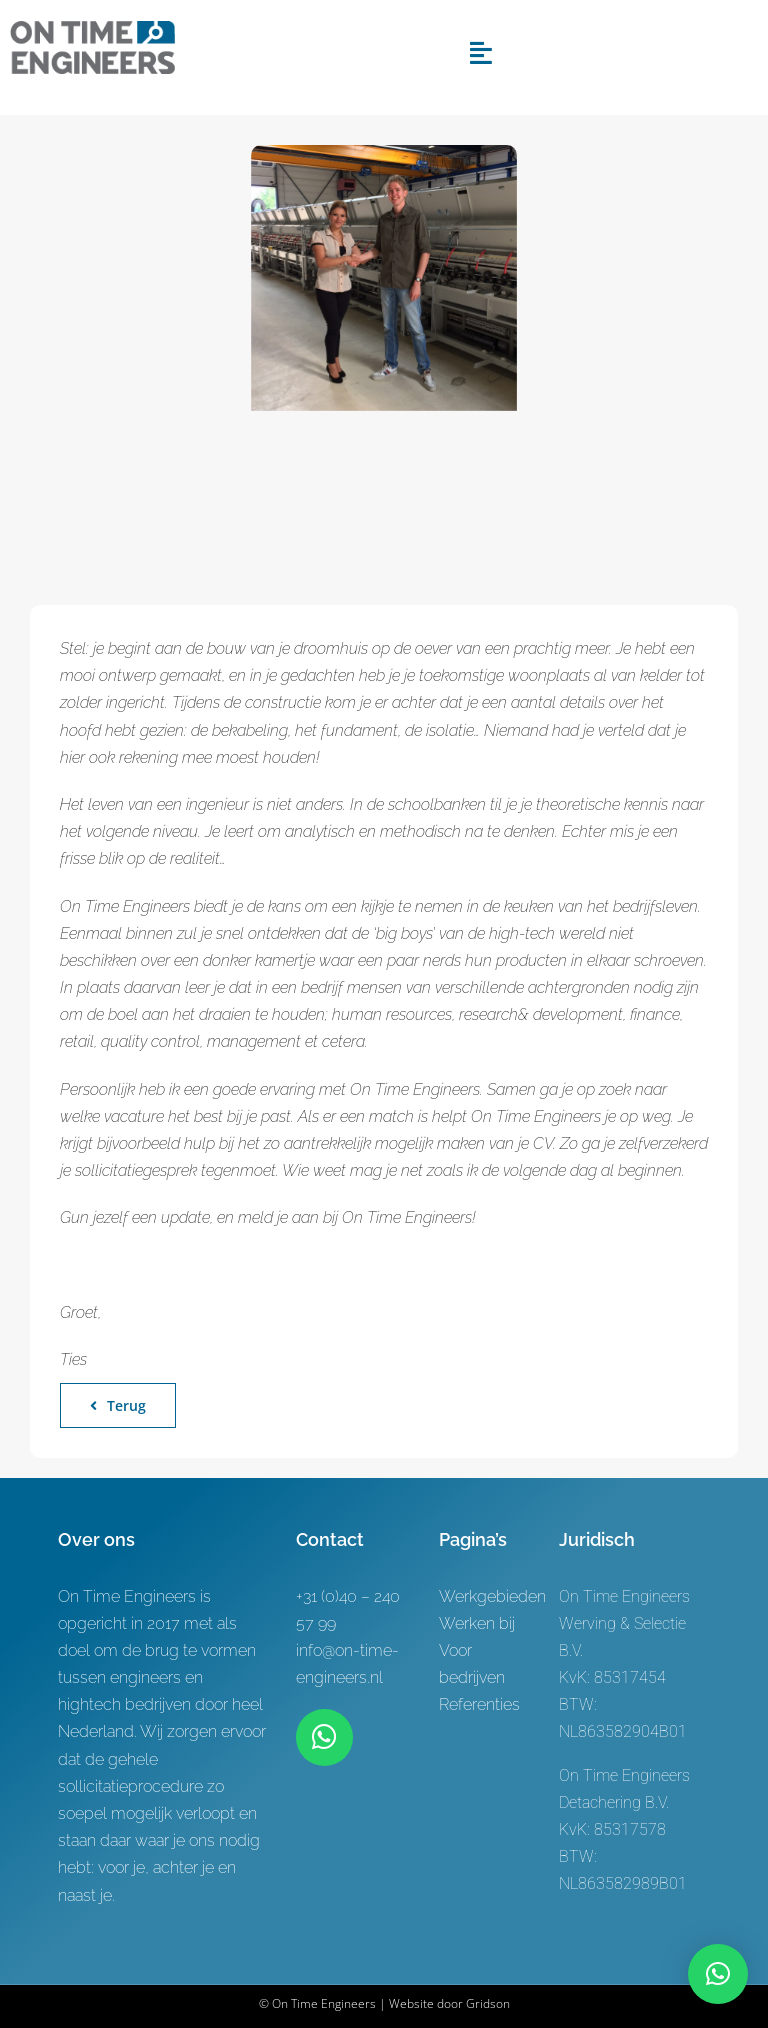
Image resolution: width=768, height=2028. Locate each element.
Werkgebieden (492, 1596)
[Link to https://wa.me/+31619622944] (324, 1737)
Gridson (488, 2003)
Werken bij (477, 1623)
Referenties (479, 1704)
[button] (718, 1974)
